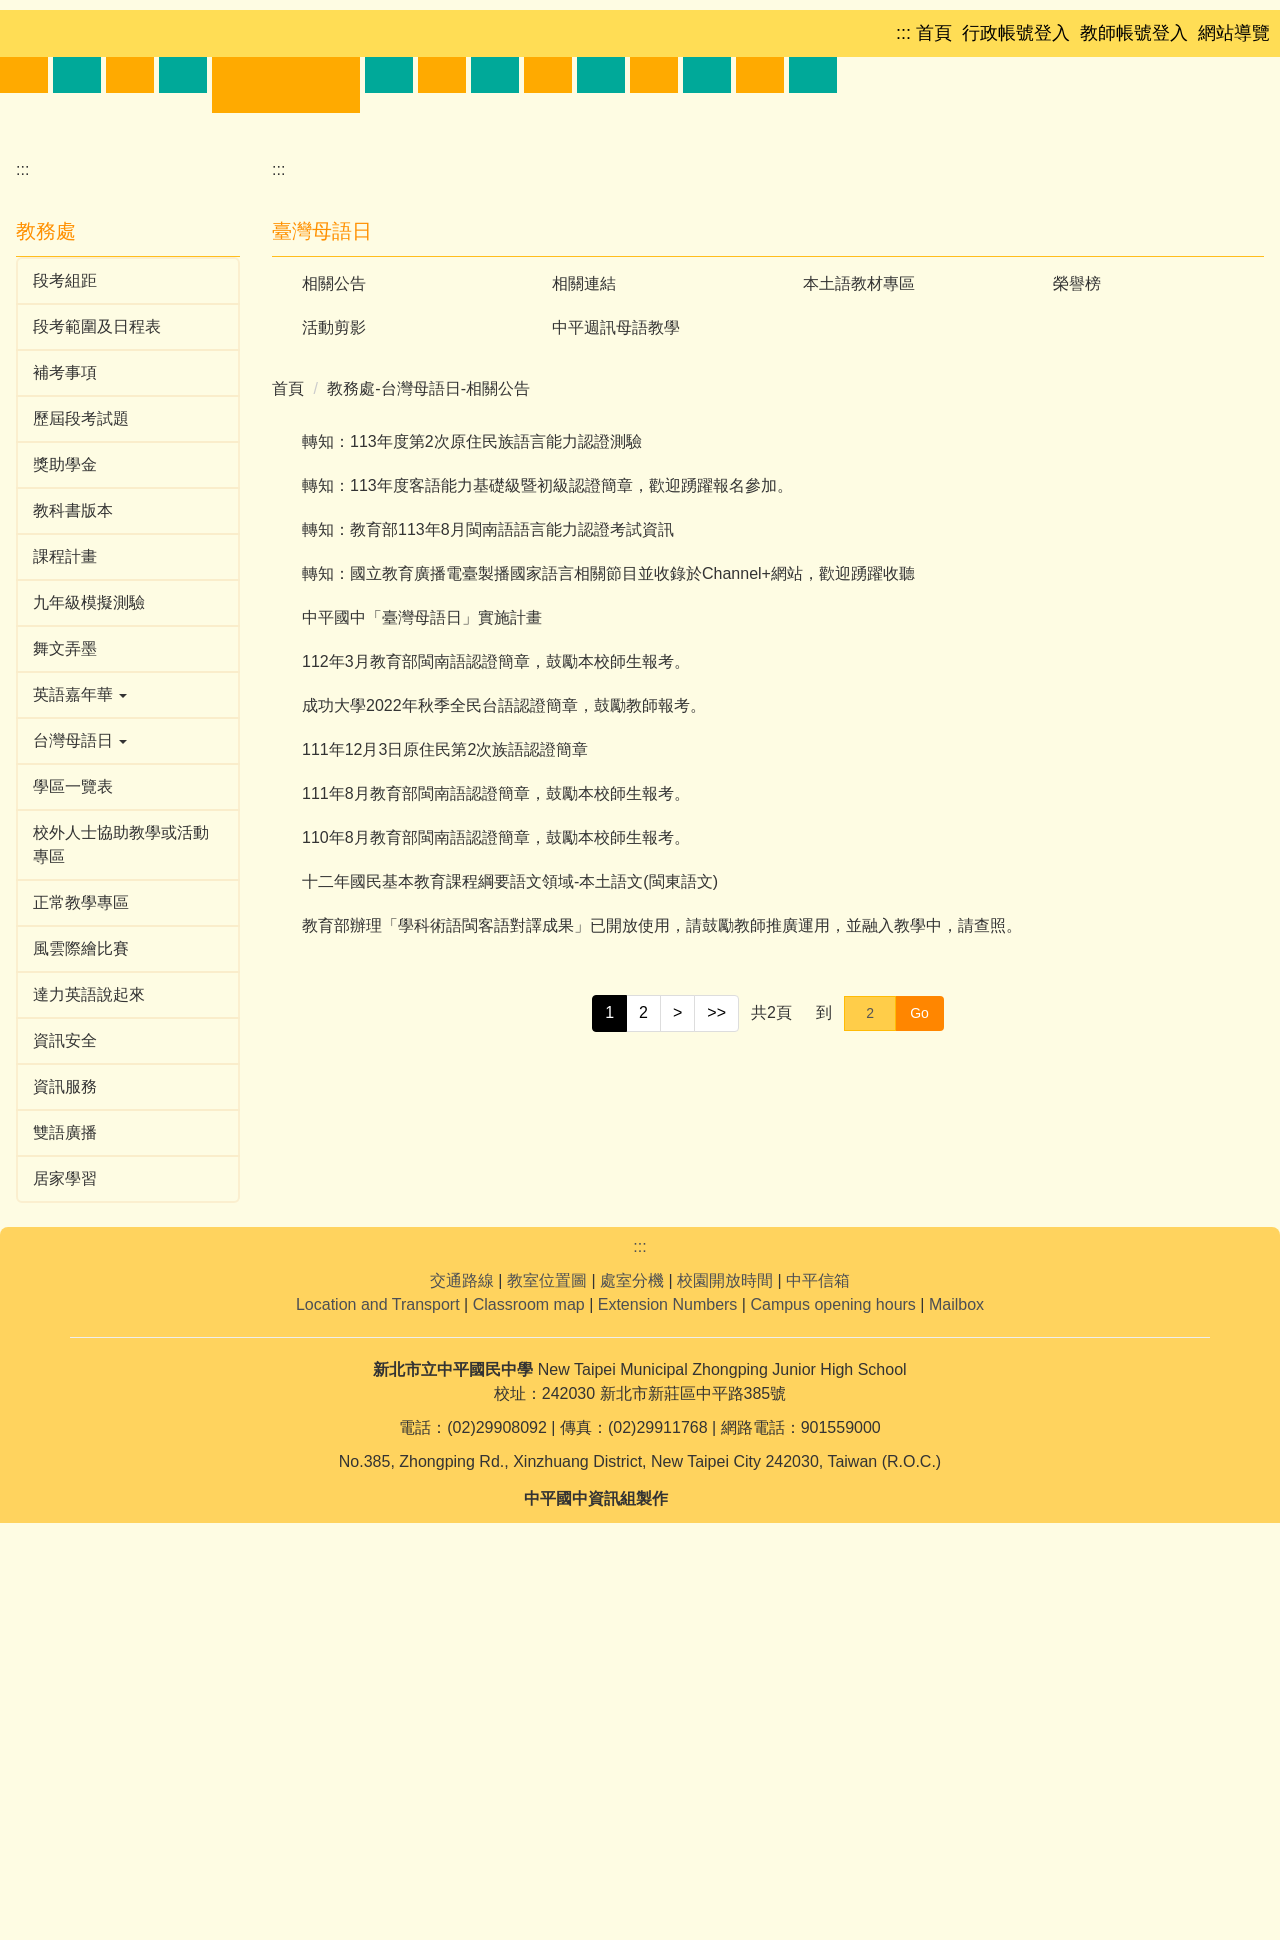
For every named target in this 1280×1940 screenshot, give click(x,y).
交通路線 (462, 1697)
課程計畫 (65, 909)
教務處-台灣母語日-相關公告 (428, 741)
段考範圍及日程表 (97, 679)
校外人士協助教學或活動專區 (121, 1197)
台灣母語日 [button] (80, 1093)
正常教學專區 (81, 1255)
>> (716, 1365)
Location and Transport (378, 1721)
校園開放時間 (725, 1697)
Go (919, 1366)
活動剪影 (334, 680)
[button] (74, 316)
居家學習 (65, 1531)
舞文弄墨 (65, 1001)
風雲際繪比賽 (81, 1301)
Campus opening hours (832, 1721)
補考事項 (65, 725)
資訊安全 (65, 1393)
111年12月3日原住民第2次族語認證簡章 (445, 1102)
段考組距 (65, 633)
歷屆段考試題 (81, 771)
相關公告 (334, 636)
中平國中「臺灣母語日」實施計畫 (422, 970)
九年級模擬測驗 (89, 955)
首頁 (288, 741)
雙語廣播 (65, 1485)
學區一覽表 (73, 1139)
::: (22, 522)
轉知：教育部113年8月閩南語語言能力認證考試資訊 (488, 882)
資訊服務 (65, 1439)
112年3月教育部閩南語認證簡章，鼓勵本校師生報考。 (496, 1014)
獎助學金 (65, 817)
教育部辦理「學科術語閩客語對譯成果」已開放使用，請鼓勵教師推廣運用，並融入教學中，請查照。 (662, 1278)
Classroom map (529, 1721)
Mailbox (956, 1721)
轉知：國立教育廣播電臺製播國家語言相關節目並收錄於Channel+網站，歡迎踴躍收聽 (608, 926)
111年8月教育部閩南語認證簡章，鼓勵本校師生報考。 (496, 1146)
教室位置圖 (547, 1697)
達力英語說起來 (89, 1347)
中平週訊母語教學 (616, 680)
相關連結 (584, 636)
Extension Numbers (668, 1721)
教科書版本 (73, 863)
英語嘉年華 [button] (80, 1047)
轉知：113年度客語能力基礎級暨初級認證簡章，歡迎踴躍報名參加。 (547, 838)
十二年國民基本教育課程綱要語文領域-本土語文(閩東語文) (510, 1234)
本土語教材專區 (859, 636)
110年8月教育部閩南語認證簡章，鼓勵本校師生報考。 (496, 1190)
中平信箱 (818, 1697)
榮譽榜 (1077, 636)
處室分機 (632, 1697)
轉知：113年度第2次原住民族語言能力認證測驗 (472, 794)
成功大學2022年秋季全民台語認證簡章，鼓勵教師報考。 (504, 1058)
